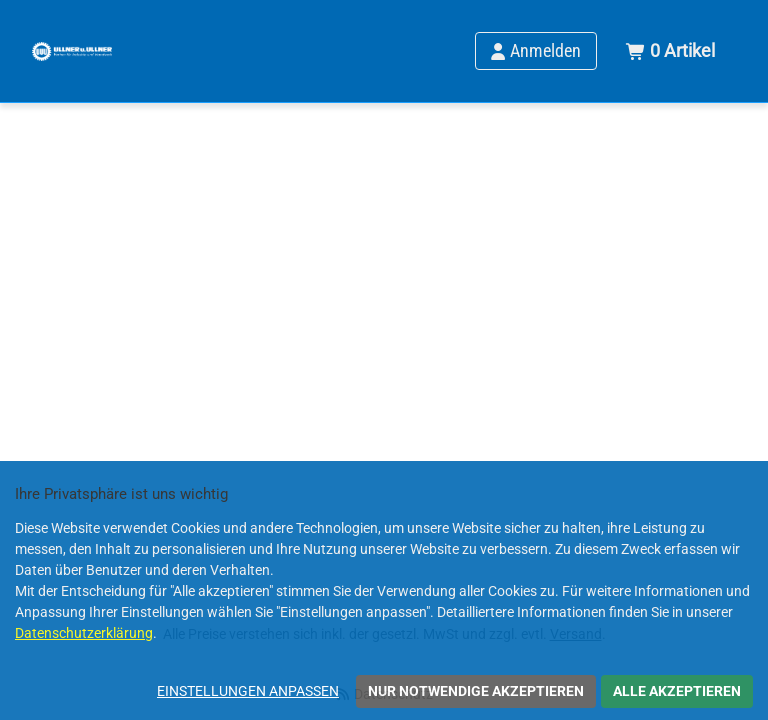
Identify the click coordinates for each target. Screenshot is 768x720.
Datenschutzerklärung (84, 633)
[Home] (72, 51)
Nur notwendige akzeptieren (476, 691)
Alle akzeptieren (677, 691)
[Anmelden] (536, 51)
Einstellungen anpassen (248, 691)
